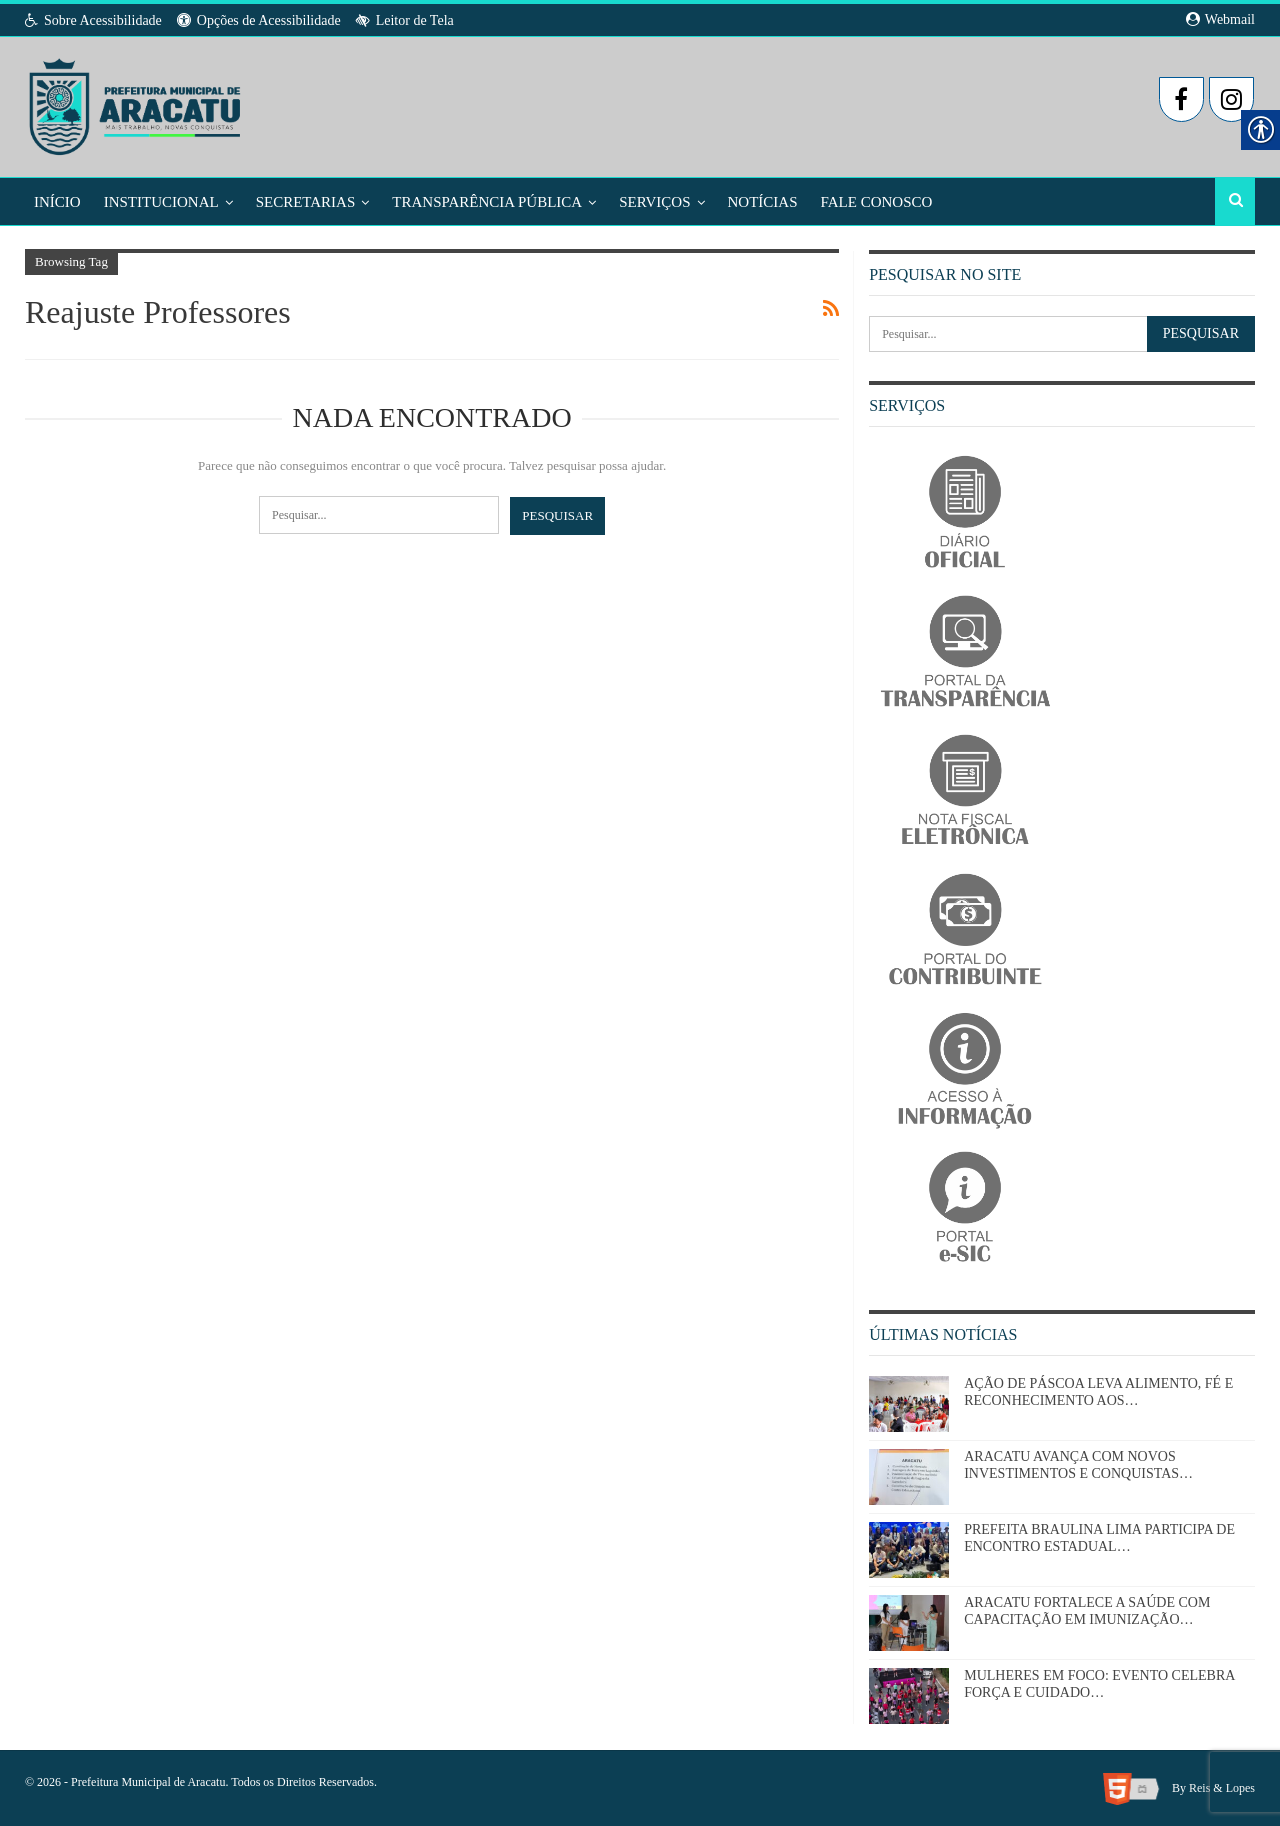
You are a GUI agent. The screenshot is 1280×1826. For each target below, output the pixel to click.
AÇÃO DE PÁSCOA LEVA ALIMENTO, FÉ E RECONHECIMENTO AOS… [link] (1098, 1392)
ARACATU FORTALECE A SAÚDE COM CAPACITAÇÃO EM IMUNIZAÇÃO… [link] (1087, 1611)
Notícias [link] (763, 202)
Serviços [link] (654, 202)
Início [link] (57, 202)
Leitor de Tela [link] (405, 20)
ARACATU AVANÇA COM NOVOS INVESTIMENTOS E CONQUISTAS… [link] (1078, 1465)
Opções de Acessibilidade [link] (259, 20)
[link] (136, 101)
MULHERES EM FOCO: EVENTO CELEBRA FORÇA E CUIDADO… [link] (1099, 1684)
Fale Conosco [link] (877, 202)
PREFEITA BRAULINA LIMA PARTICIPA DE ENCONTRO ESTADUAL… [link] (1099, 1538)
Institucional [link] (161, 202)
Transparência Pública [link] (487, 202)
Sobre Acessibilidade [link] (93, 20)
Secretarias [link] (306, 202)
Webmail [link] (1220, 19)
